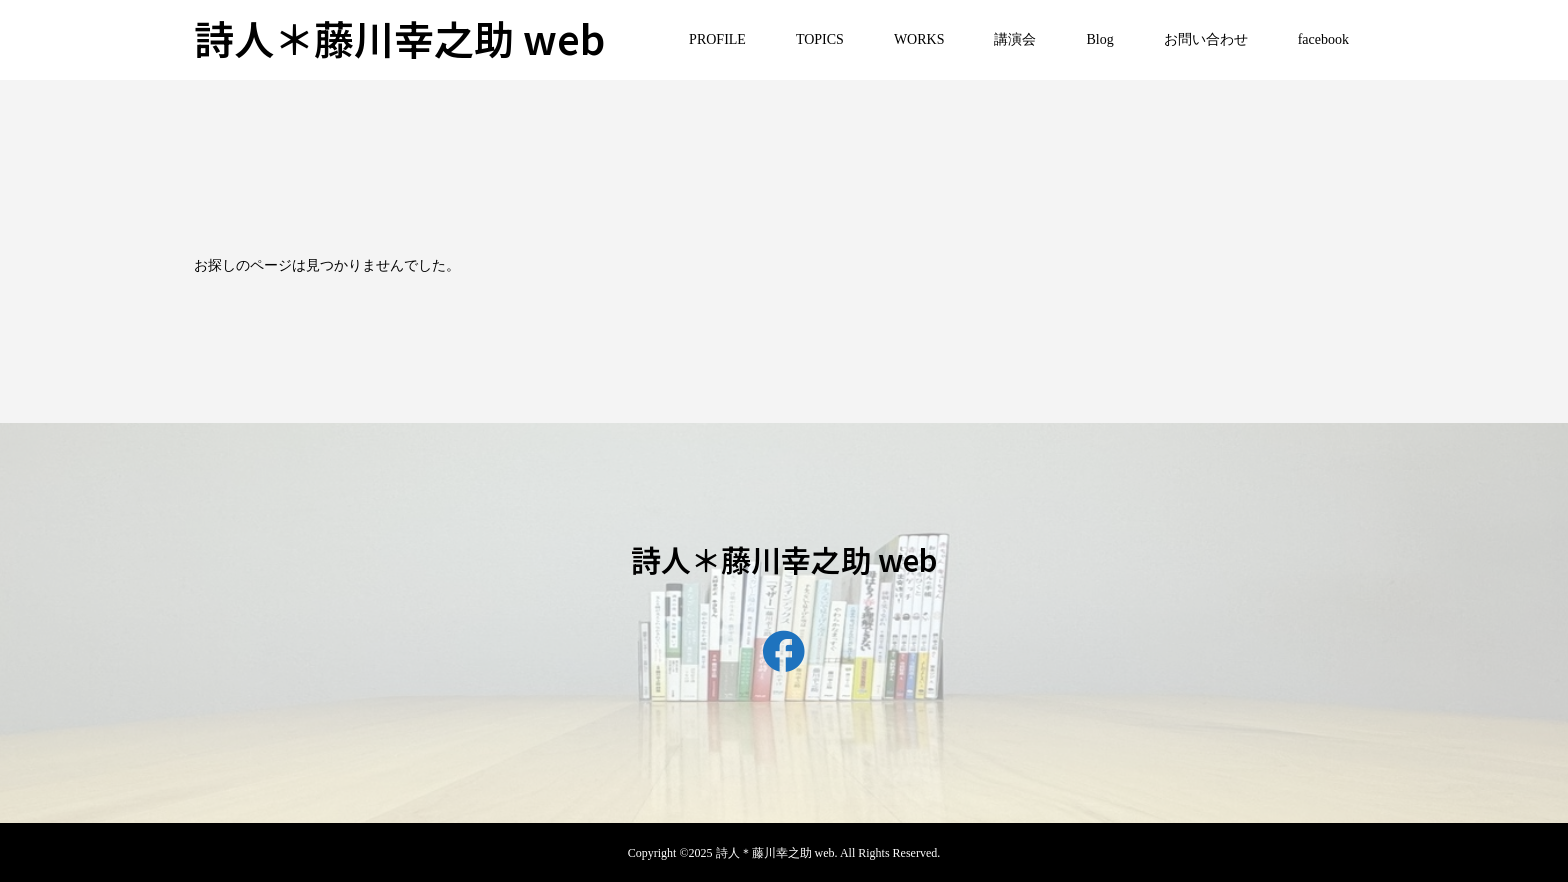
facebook (1323, 39)
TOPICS (820, 39)
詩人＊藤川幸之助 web (399, 38)
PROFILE (717, 39)
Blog (1099, 39)
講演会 (1015, 39)
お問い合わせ (1206, 39)
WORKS (919, 39)
